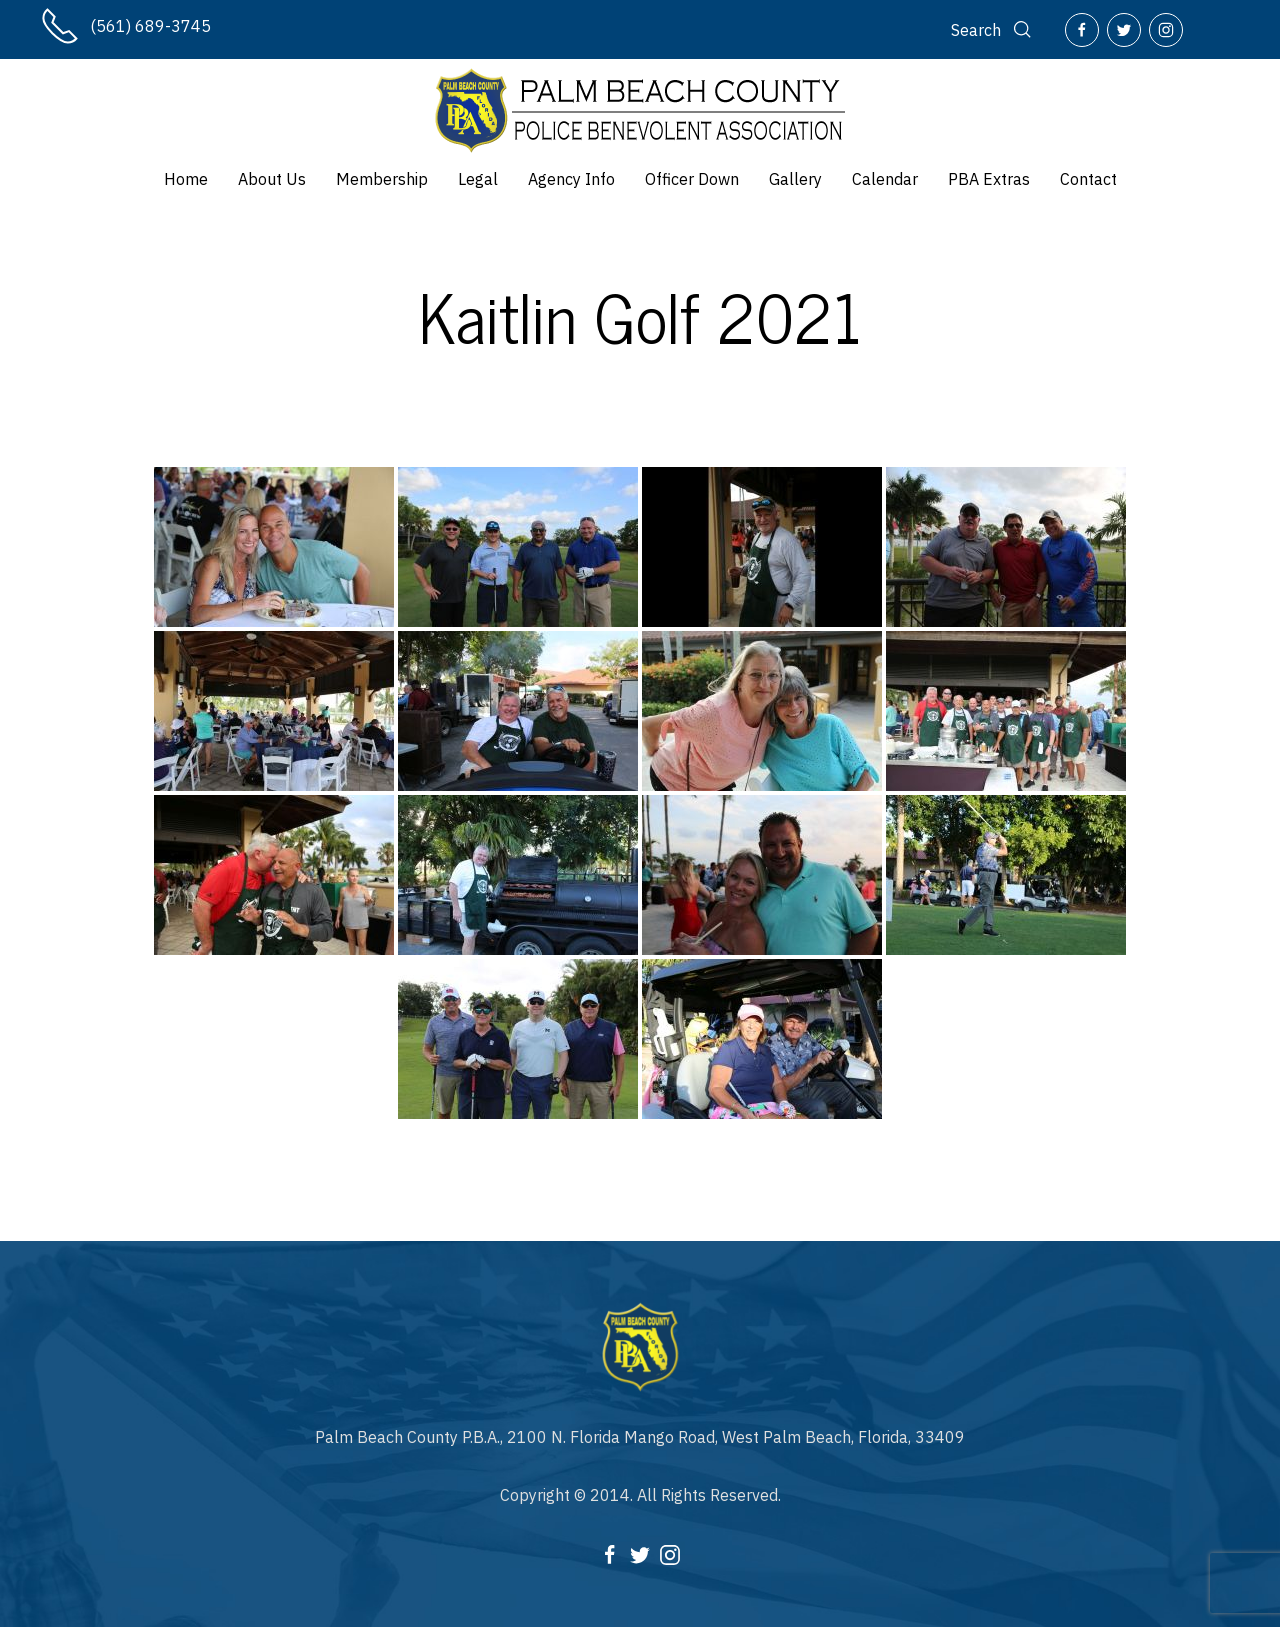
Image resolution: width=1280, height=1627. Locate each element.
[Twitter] (1124, 30)
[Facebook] (1082, 30)
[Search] (993, 30)
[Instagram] (1166, 30)
